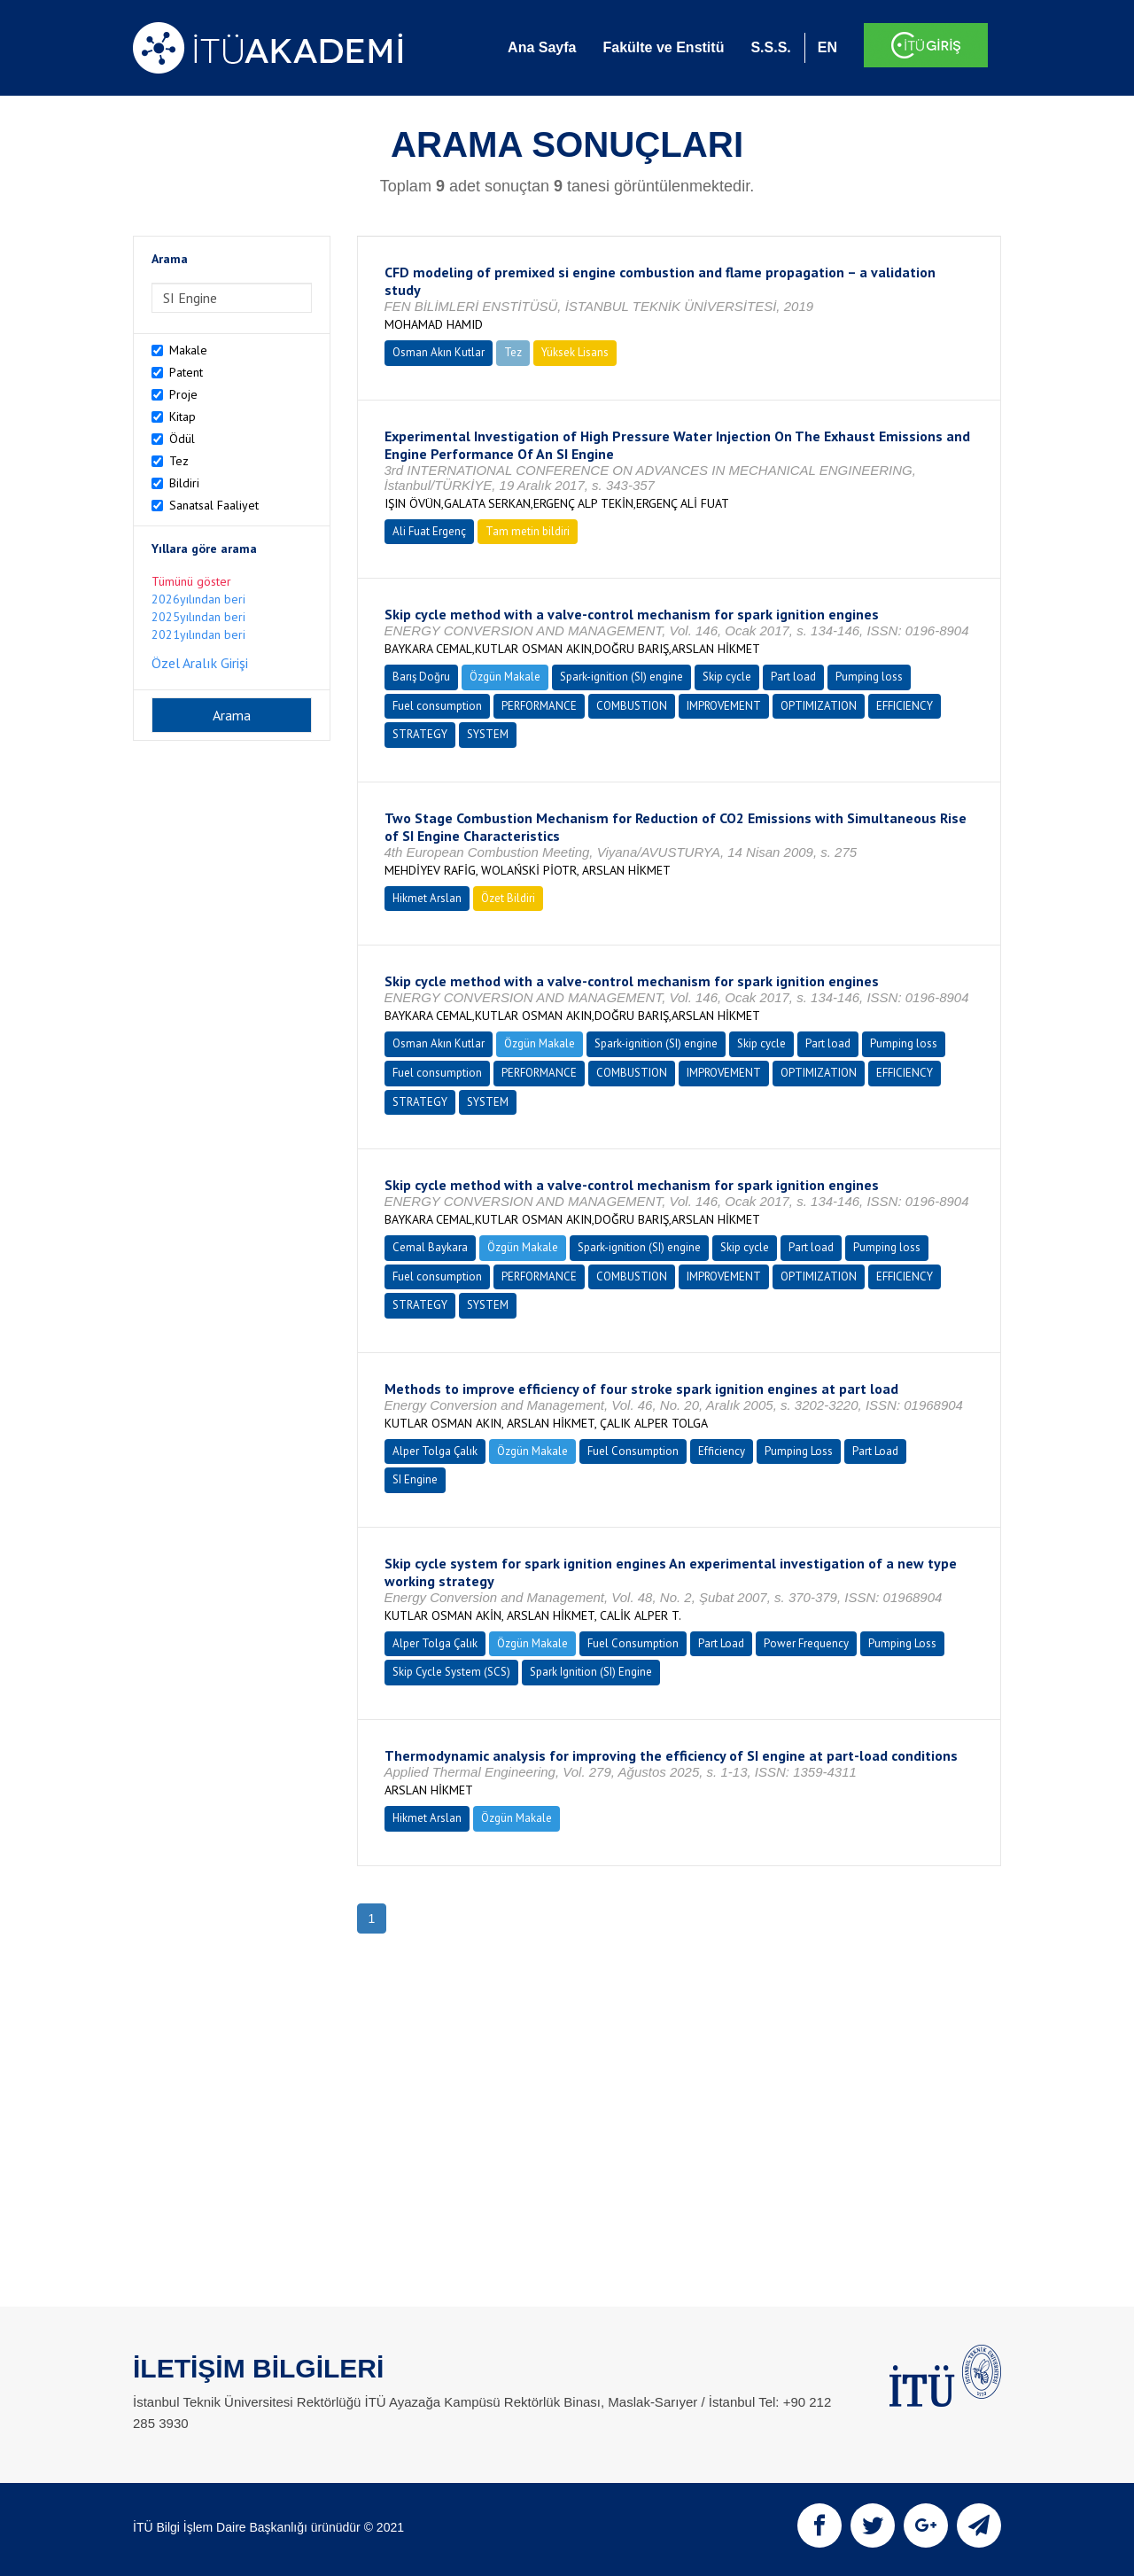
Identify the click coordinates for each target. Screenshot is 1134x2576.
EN (827, 47)
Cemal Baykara (430, 1247)
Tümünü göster (191, 581)
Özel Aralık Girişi (199, 663)
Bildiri (184, 483)
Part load (793, 676)
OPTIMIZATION (819, 705)
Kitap (182, 416)
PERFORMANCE (539, 705)
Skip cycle (727, 676)
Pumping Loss (799, 1451)
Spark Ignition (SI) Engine (591, 1671)
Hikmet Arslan (427, 898)
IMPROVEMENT (724, 705)
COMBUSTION (631, 705)
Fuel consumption (437, 705)
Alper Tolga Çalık (435, 1451)
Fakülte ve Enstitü (663, 47)
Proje (183, 394)
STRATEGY (419, 734)
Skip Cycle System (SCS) (451, 1671)
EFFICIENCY (904, 705)
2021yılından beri (198, 634)
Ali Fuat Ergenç (429, 531)
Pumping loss (869, 676)
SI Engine (415, 1479)
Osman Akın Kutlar (438, 352)
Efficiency (721, 1451)
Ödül (182, 439)
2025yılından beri (198, 617)
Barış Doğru (421, 676)
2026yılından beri (198, 599)
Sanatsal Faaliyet (214, 505)
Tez (179, 461)
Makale (188, 350)
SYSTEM (488, 734)
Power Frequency (806, 1643)
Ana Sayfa (542, 47)
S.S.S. (770, 47)
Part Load (875, 1451)
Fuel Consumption (633, 1451)
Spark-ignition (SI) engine (621, 676)
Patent (186, 372)
